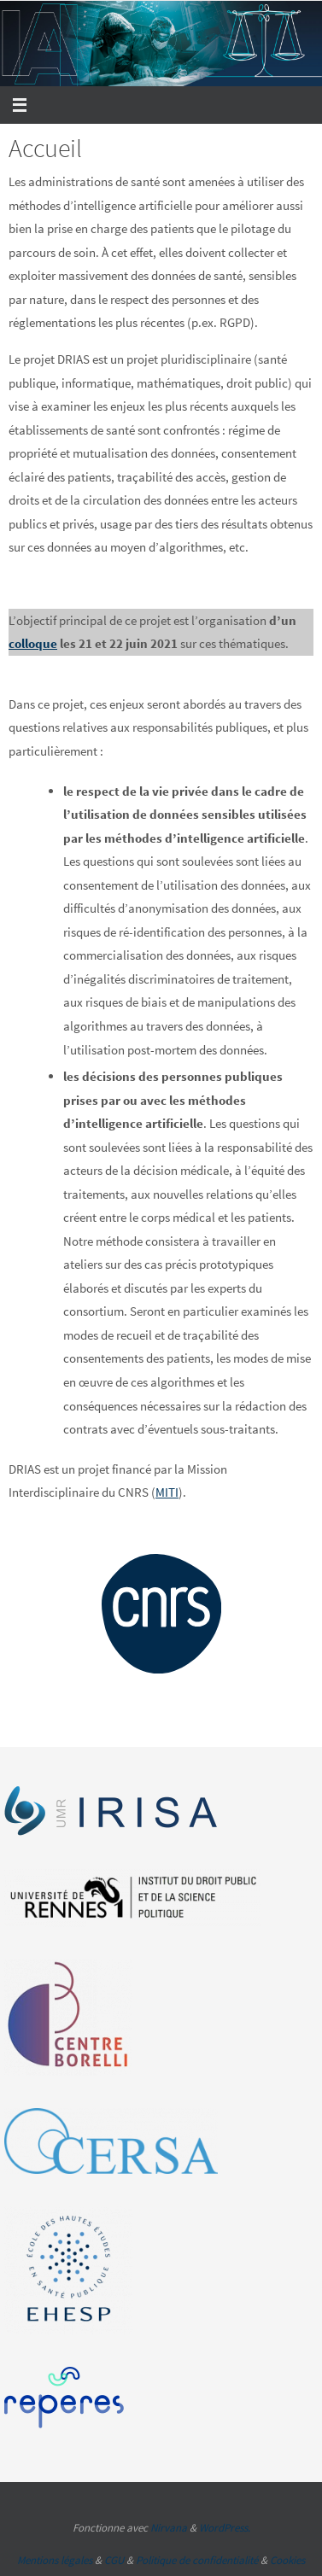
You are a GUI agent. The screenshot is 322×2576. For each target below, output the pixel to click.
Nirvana (168, 2528)
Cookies (287, 2560)
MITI (167, 1492)
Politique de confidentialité (197, 2560)
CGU (114, 2560)
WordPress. (224, 2528)
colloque (33, 643)
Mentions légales (54, 2560)
